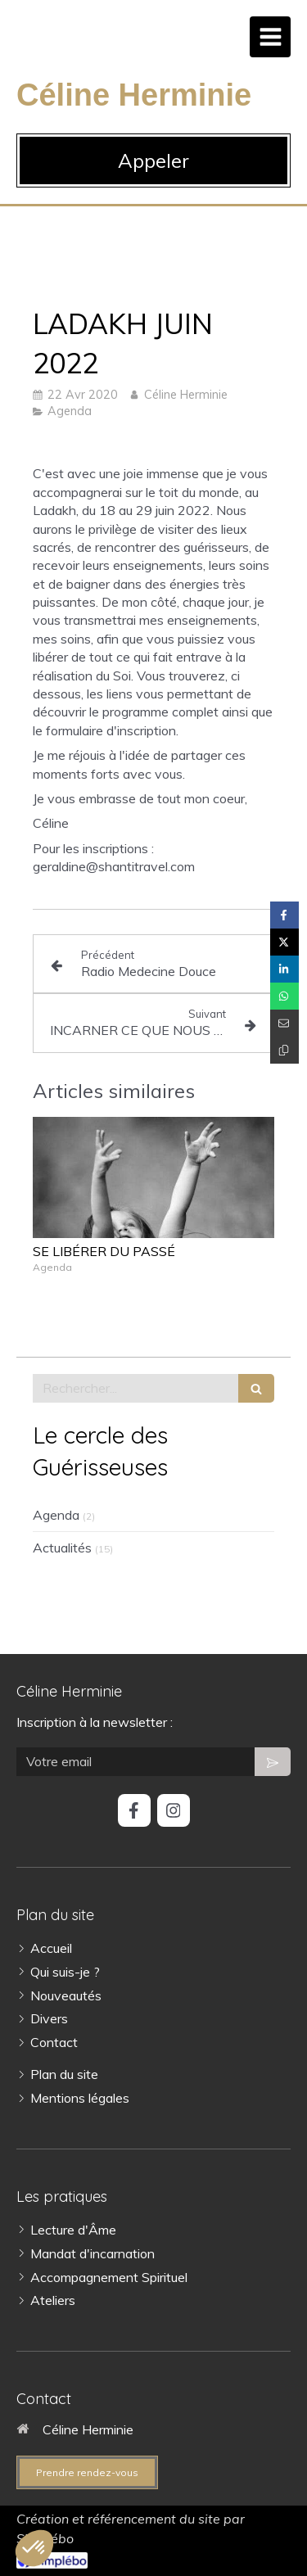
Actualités (62, 1547)
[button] (34, 2548)
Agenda (56, 1515)
